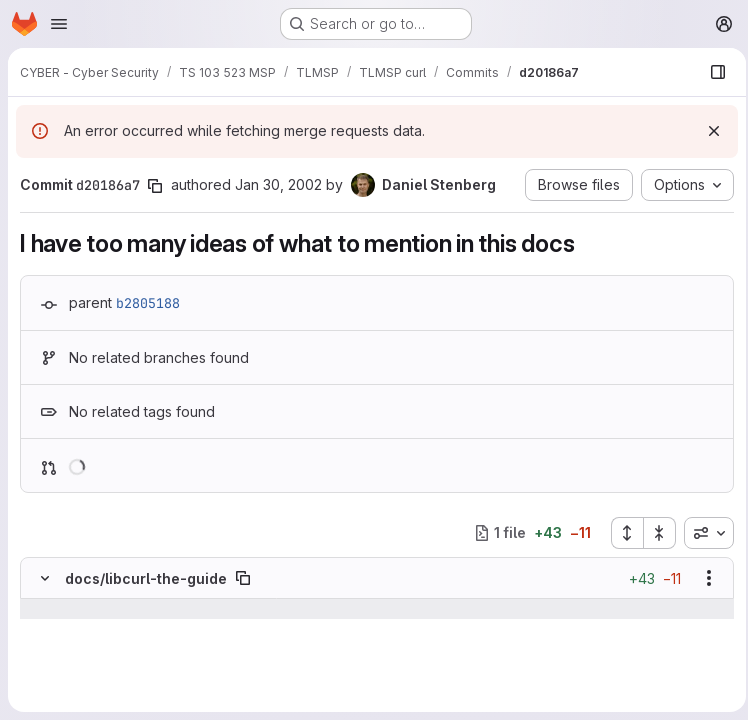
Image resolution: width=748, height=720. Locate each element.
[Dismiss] (708, 131)
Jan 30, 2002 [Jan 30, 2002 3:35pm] (278, 184)
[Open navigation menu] (59, 24)
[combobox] (703, 533)
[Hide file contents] (45, 578)
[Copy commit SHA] (155, 186)
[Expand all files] (621, 533)
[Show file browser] (712, 72)
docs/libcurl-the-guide (146, 578)
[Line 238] (43, 629)
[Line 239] (43, 649)
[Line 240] (43, 669)
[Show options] (703, 578)
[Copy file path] (243, 578)
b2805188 (148, 303)
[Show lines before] (70, 609)
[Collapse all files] (654, 533)
